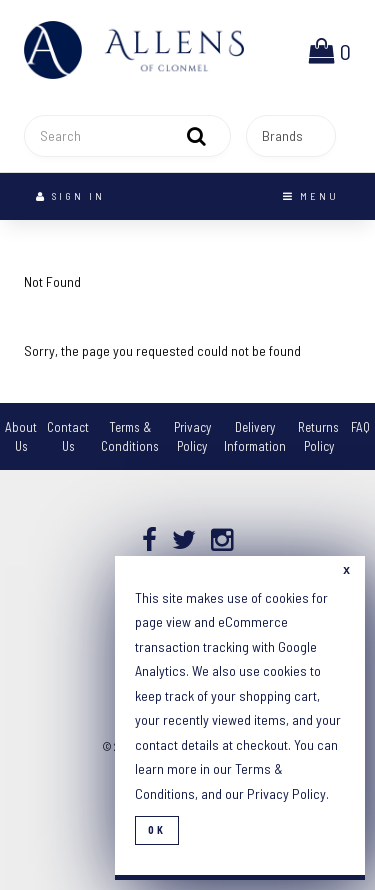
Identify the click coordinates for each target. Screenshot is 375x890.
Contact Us (68, 436)
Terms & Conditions (130, 436)
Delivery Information (255, 436)
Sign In (70, 196)
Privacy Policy (192, 436)
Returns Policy (318, 436)
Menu (311, 196)
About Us (21, 436)
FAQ (360, 427)
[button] (330, 49)
